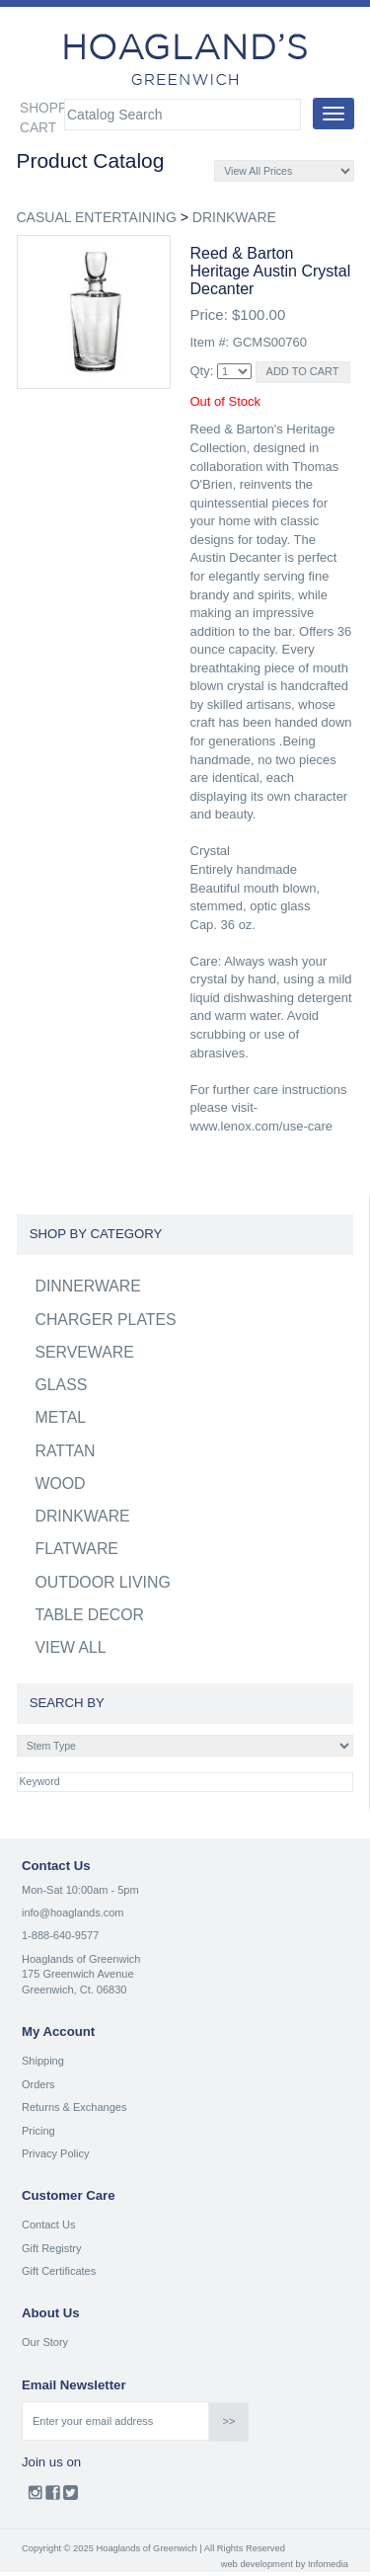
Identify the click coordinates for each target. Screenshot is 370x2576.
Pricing (38, 2131)
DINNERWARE (88, 1286)
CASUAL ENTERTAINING (97, 217)
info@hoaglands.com (73, 1912)
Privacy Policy (55, 2153)
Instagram (35, 2497)
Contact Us (48, 2224)
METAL (61, 1417)
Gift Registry (52, 2248)
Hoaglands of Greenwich (81, 1959)
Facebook (52, 2497)
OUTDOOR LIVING (103, 1582)
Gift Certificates (59, 2271)
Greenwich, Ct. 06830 (74, 1989)
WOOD (61, 1483)
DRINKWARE (234, 217)
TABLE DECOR (90, 1614)
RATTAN (66, 1451)
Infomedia (328, 2564)
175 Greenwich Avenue (78, 1974)
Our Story (45, 2342)
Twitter (70, 2497)
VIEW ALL (71, 1647)
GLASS (62, 1384)
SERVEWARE (85, 1352)
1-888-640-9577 (60, 1935)
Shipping (43, 2061)
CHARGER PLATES (106, 1319)
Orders (38, 2084)
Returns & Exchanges (74, 2107)
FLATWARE (77, 1548)
